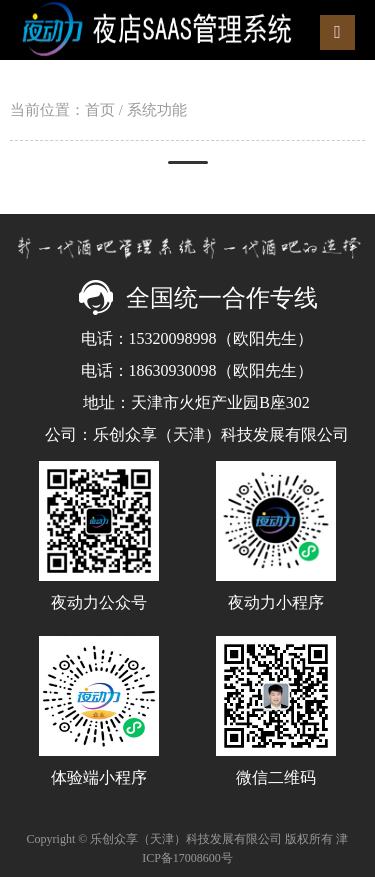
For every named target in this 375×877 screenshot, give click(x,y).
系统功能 (157, 110)
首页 (100, 110)
